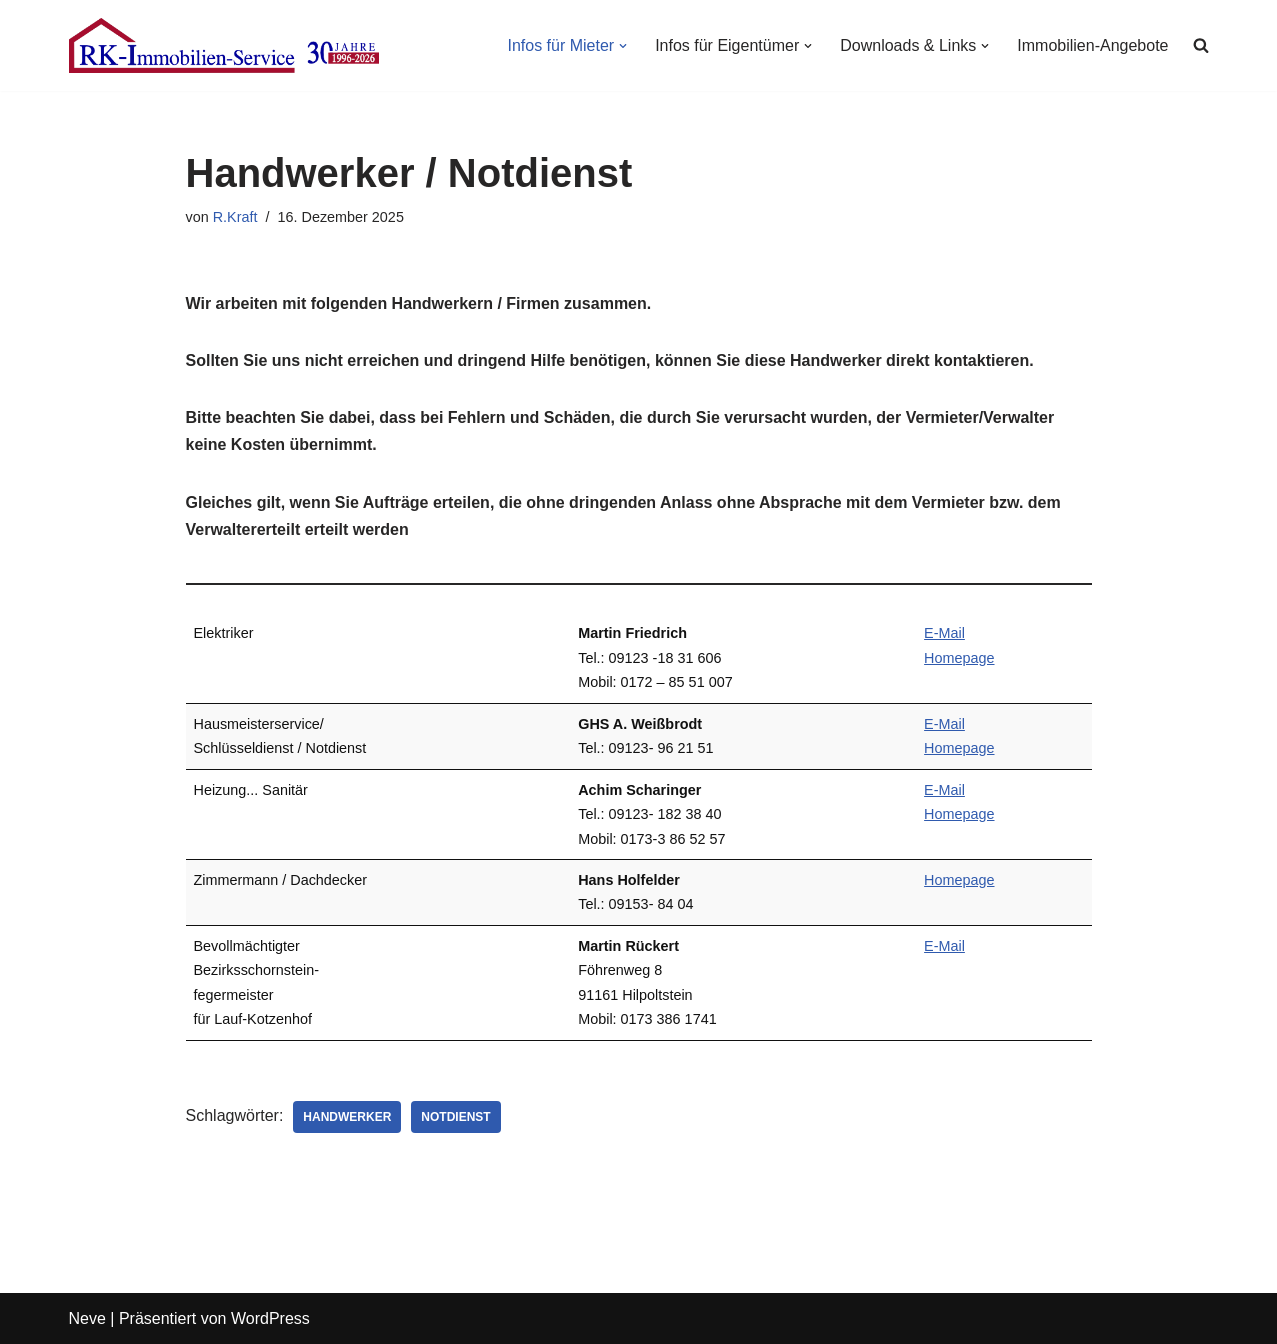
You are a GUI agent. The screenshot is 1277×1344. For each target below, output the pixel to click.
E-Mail (944, 633)
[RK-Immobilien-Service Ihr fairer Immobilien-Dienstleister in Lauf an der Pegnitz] (224, 45)
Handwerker (347, 1117)
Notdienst (455, 1117)
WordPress (270, 1318)
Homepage (959, 658)
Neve (87, 1318)
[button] (623, 46)
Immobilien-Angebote (1092, 45)
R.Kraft (235, 217)
